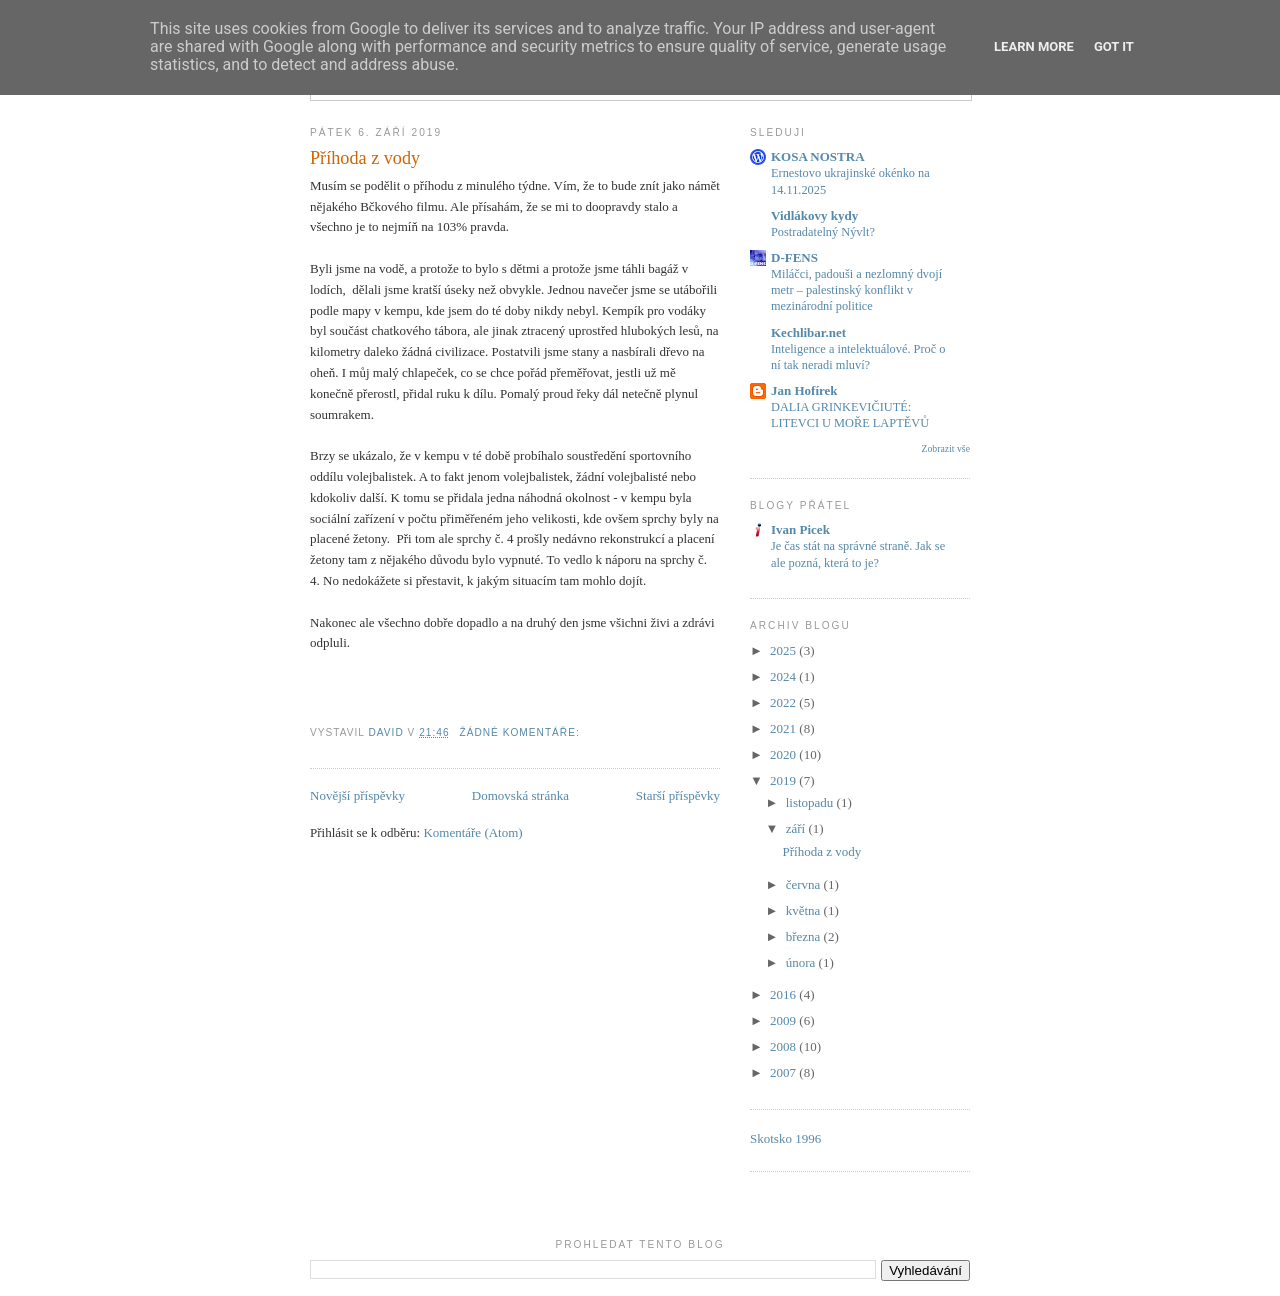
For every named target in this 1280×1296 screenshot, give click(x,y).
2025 (784, 650)
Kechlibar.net (808, 332)
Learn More (1034, 46)
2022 (784, 702)
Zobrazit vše (946, 448)
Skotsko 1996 (785, 1138)
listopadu (811, 802)
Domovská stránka (520, 795)
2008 (784, 1046)
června (805, 884)
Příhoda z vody (365, 158)
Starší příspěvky (678, 795)
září (797, 828)
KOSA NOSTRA (818, 156)
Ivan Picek (800, 529)
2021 (784, 728)
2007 (784, 1072)
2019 (784, 780)
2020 (784, 754)
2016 (784, 994)
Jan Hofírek (804, 390)
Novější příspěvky (357, 795)
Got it (1114, 46)
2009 (784, 1020)
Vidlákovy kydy (814, 215)
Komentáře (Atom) (472, 832)
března (805, 936)
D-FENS (794, 257)
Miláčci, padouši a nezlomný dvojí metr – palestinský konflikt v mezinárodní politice (856, 290)
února (802, 962)
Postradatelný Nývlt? (823, 232)
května (805, 910)
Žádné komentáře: (521, 732)
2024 (784, 676)
